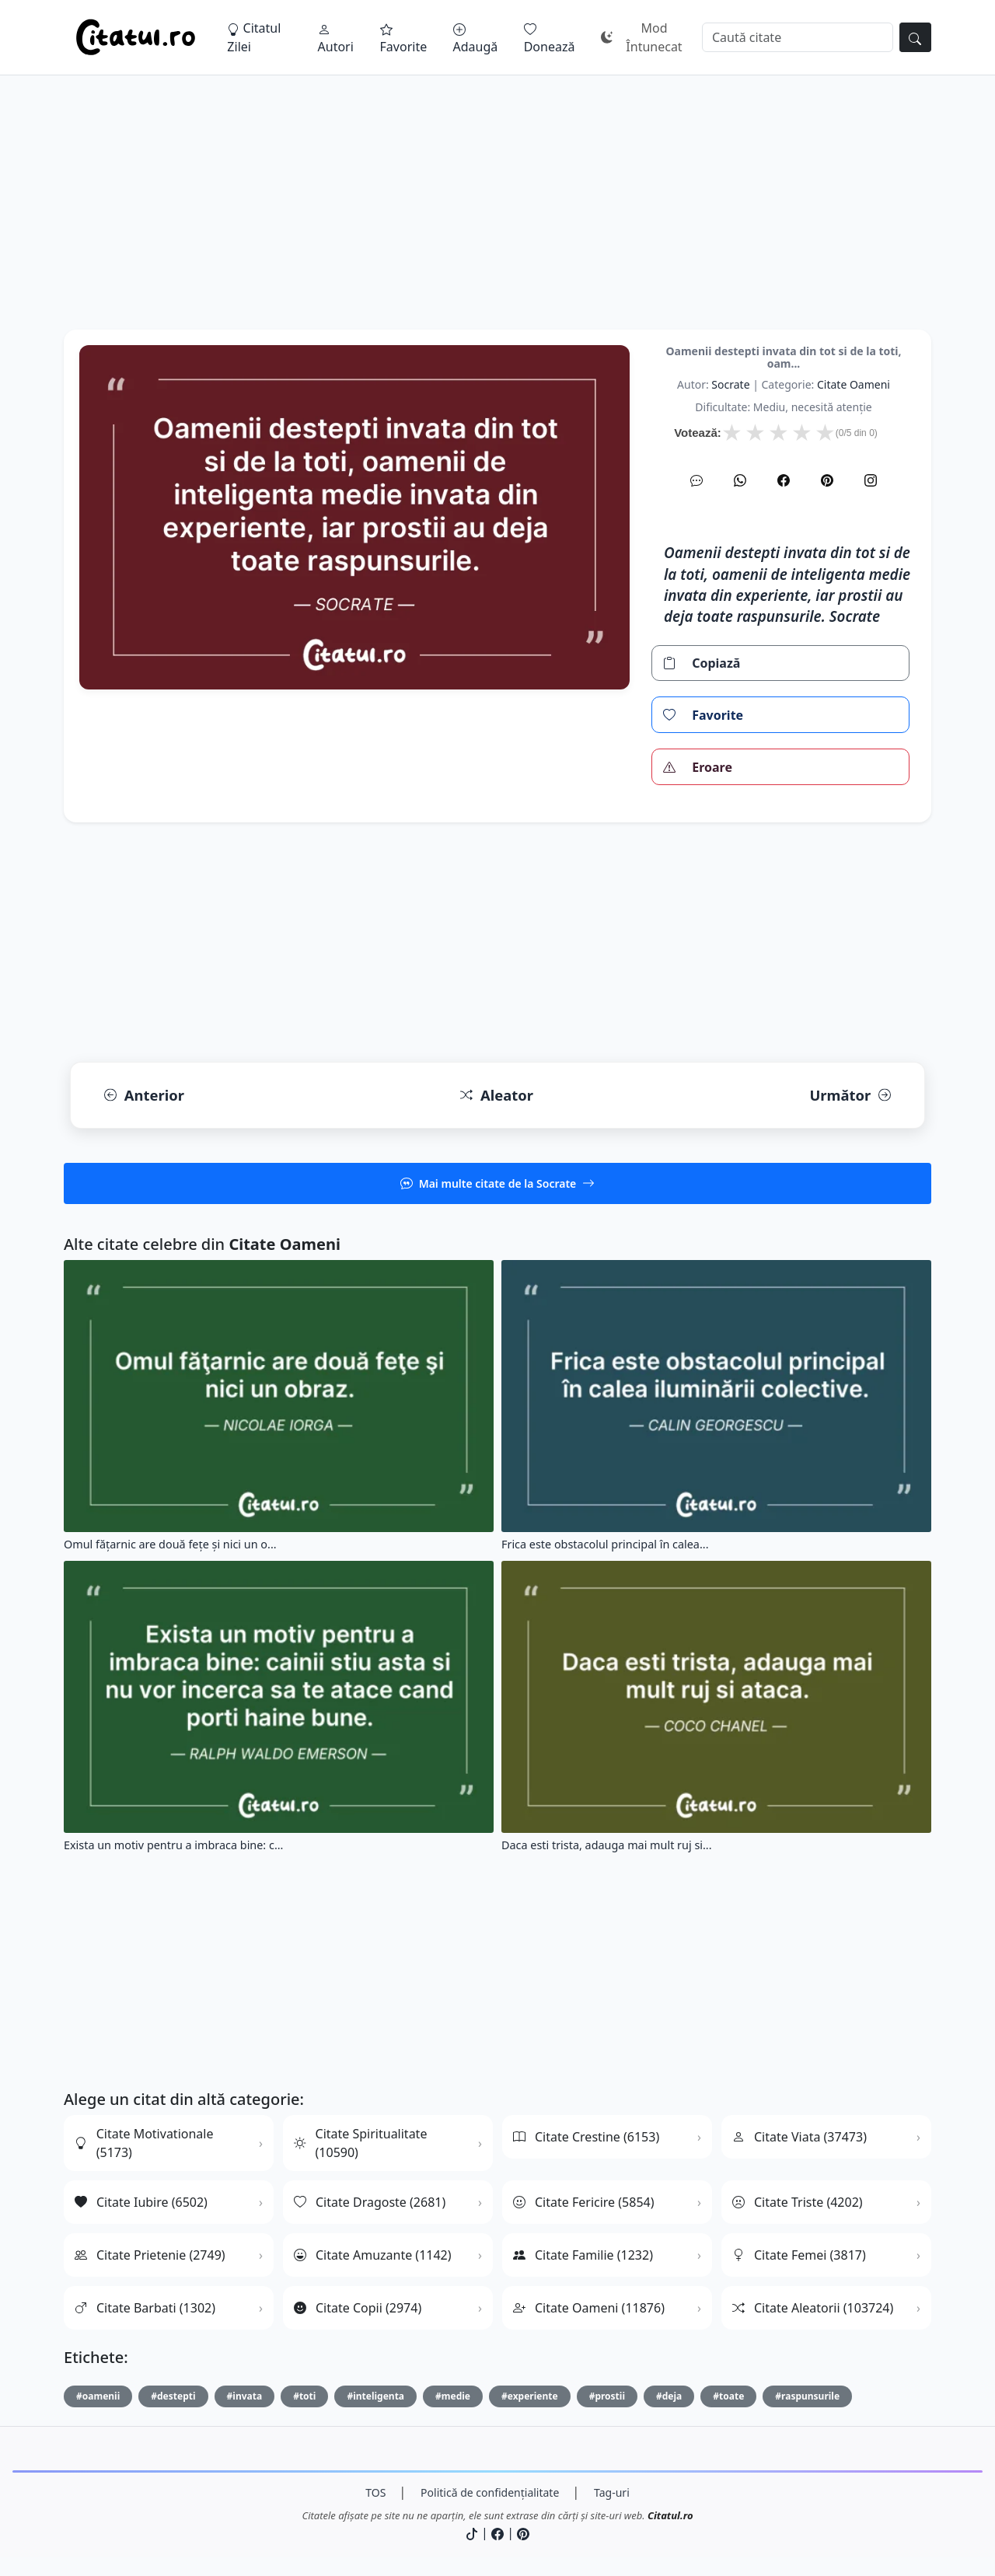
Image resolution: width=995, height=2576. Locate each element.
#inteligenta (375, 2396)
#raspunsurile (807, 2396)
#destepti (173, 2396)
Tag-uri (612, 2492)
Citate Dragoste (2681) (369, 2202)
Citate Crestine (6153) (586, 2136)
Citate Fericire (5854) (584, 2202)
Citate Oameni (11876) (589, 2307)
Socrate (730, 384)
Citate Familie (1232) (583, 2255)
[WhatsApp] (740, 480)
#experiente (529, 2396)
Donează (549, 39)
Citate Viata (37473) (799, 2136)
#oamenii (98, 2396)
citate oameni (853, 384)
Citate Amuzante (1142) (373, 2255)
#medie (452, 2396)
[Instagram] (871, 480)
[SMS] (696, 480)
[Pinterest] (827, 480)
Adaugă (475, 39)
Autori (336, 39)
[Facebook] (783, 480)
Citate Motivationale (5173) (144, 2143)
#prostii (607, 2396)
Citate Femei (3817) (799, 2255)
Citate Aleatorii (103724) (812, 2307)
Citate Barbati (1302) (145, 2307)
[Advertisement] (497, 221)
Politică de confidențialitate (490, 2492)
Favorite (404, 39)
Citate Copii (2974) (357, 2307)
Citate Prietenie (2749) (150, 2255)
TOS (375, 2492)
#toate (728, 2396)
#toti (304, 2396)
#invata (245, 2396)
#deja (669, 2396)
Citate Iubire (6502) (141, 2202)
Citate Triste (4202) (797, 2202)
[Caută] (797, 37)
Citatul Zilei (254, 37)
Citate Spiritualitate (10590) (360, 2143)
